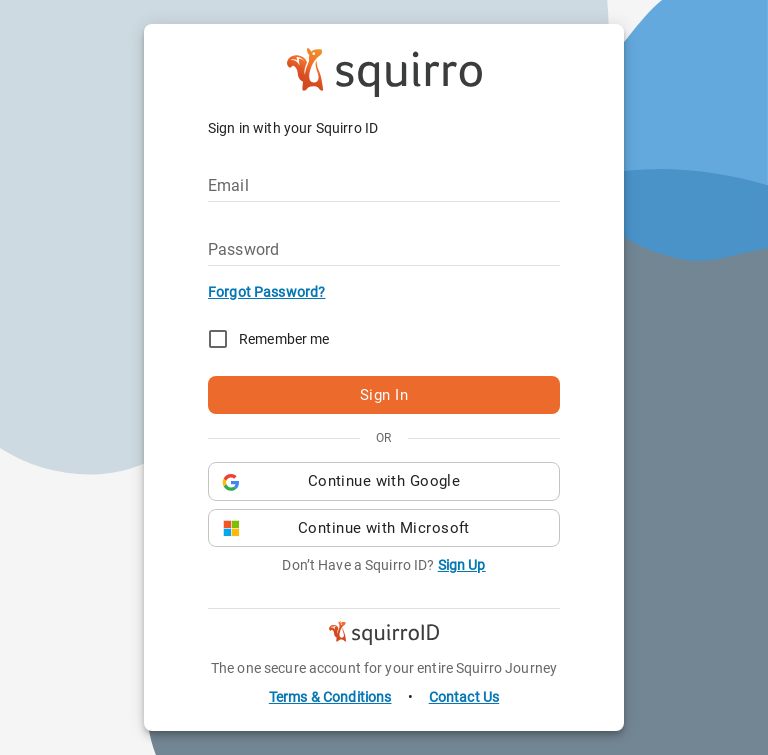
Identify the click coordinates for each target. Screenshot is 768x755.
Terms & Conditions (330, 697)
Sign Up (462, 565)
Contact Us (464, 697)
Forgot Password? (266, 292)
